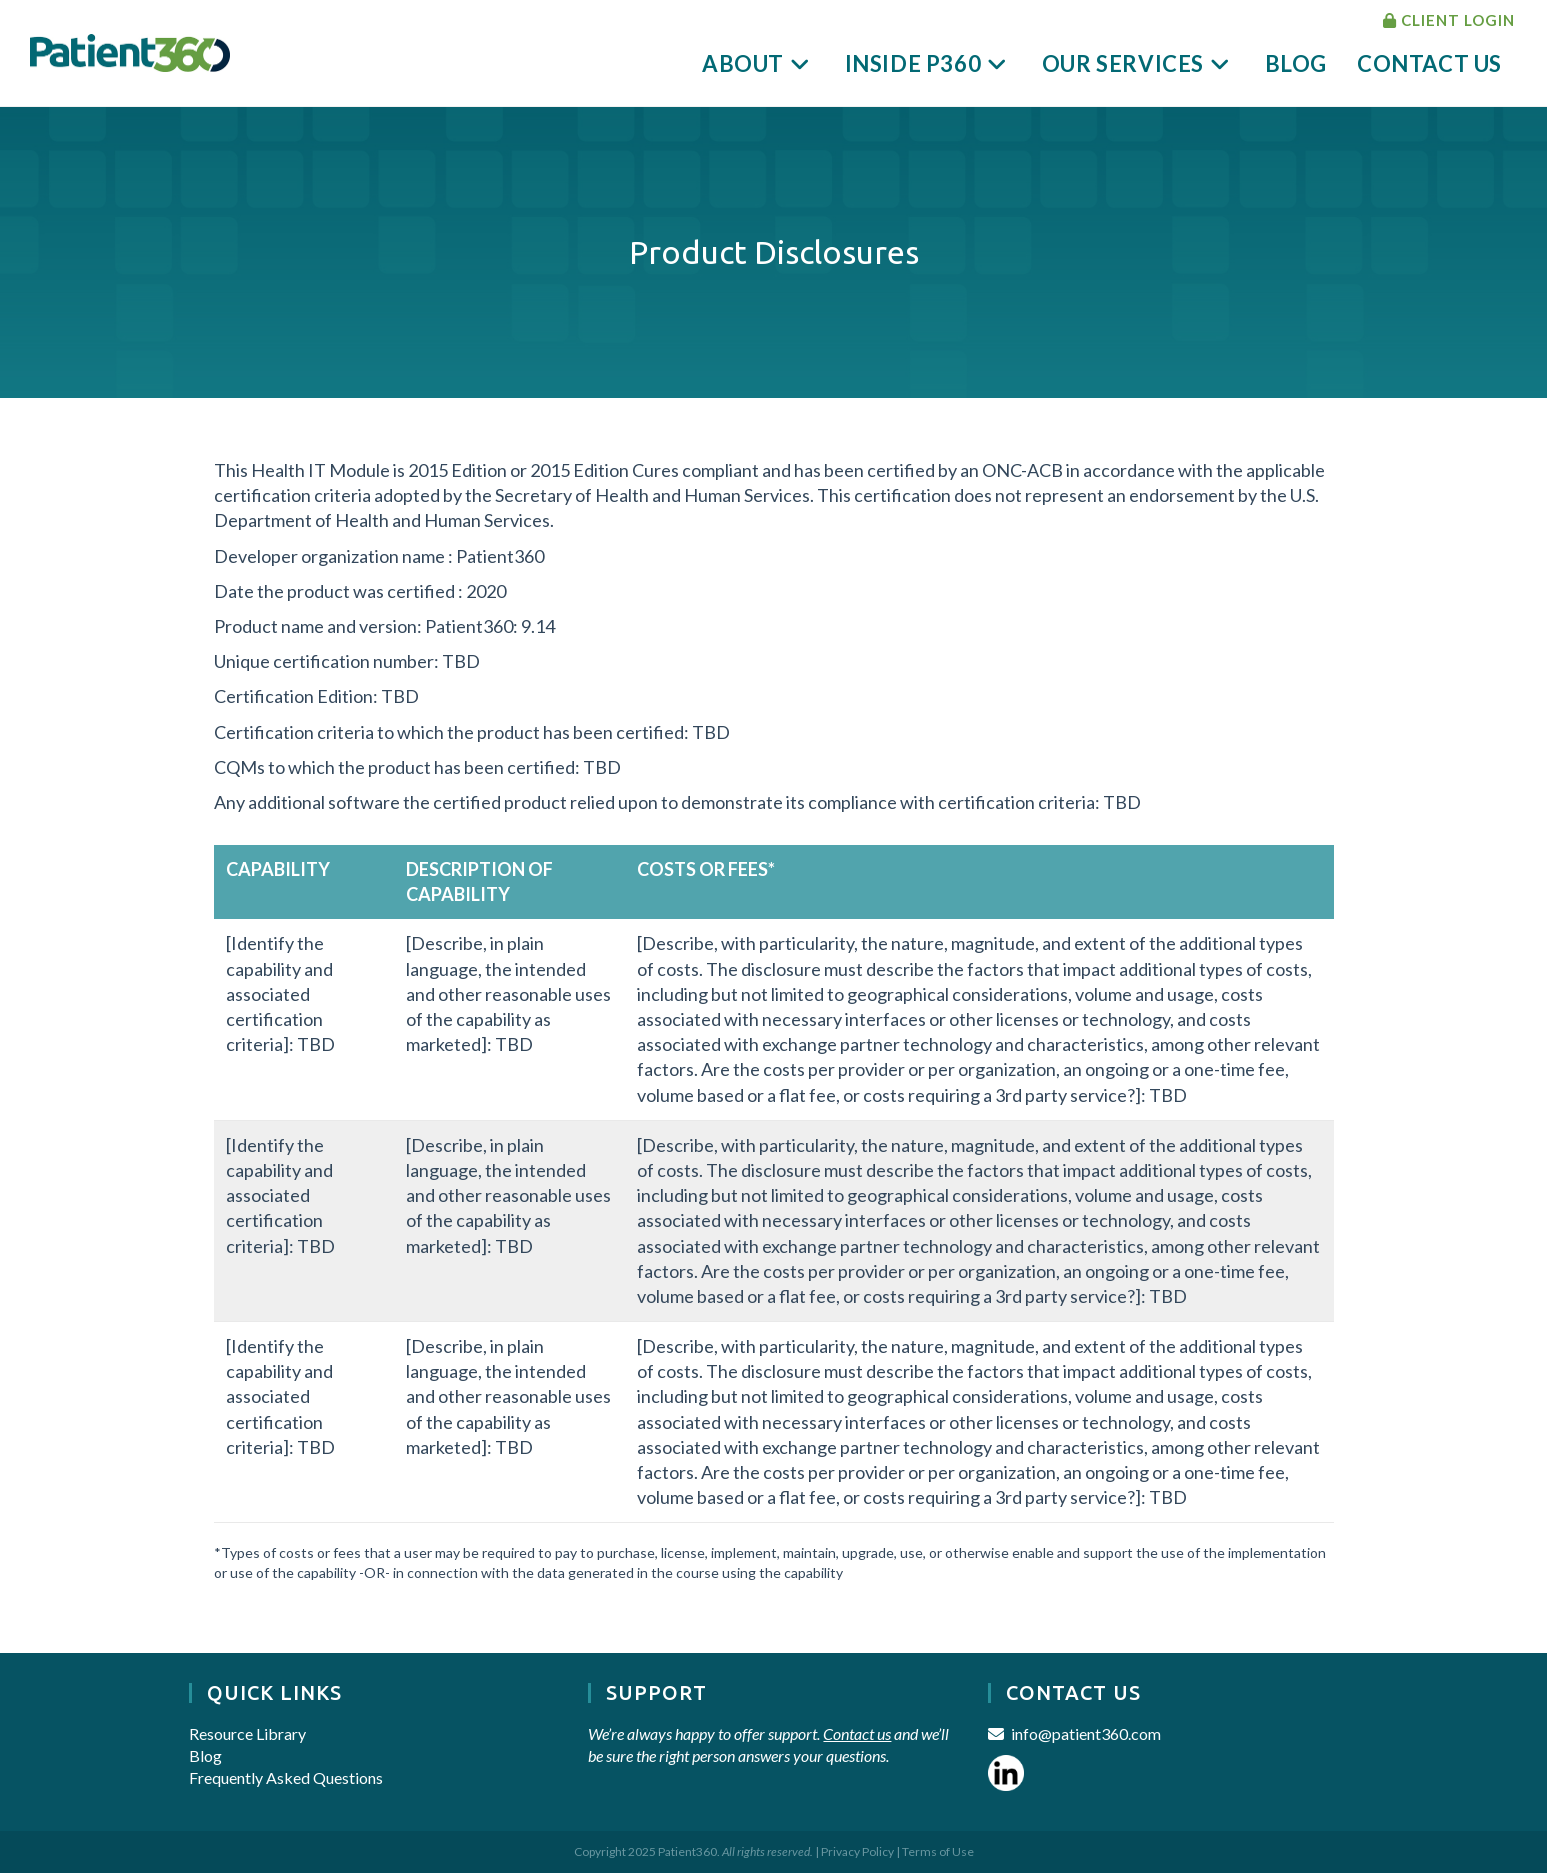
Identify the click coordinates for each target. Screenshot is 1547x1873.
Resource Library (247, 1733)
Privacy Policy (857, 1851)
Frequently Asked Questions (286, 1777)
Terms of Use (938, 1851)
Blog (205, 1755)
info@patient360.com (1086, 1733)
